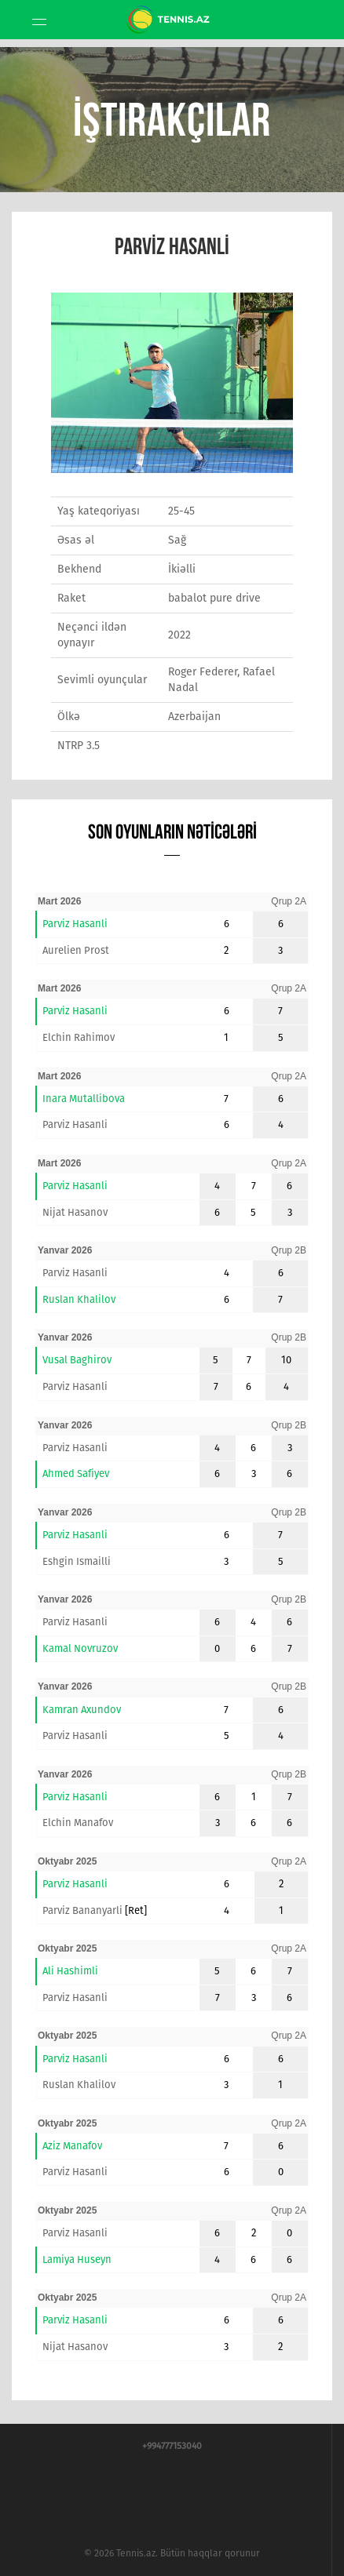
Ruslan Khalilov (78, 1299)
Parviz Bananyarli (82, 1910)
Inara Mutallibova (83, 1098)
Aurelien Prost (75, 950)
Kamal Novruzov (80, 1648)
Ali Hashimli (70, 1971)
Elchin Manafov (77, 1822)
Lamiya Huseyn (77, 2259)
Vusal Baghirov (77, 1360)
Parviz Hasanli (75, 924)
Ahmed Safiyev (75, 1473)
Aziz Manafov (72, 2146)
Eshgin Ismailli (76, 1561)
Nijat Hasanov (75, 1212)
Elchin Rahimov (78, 1037)
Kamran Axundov (81, 1710)
